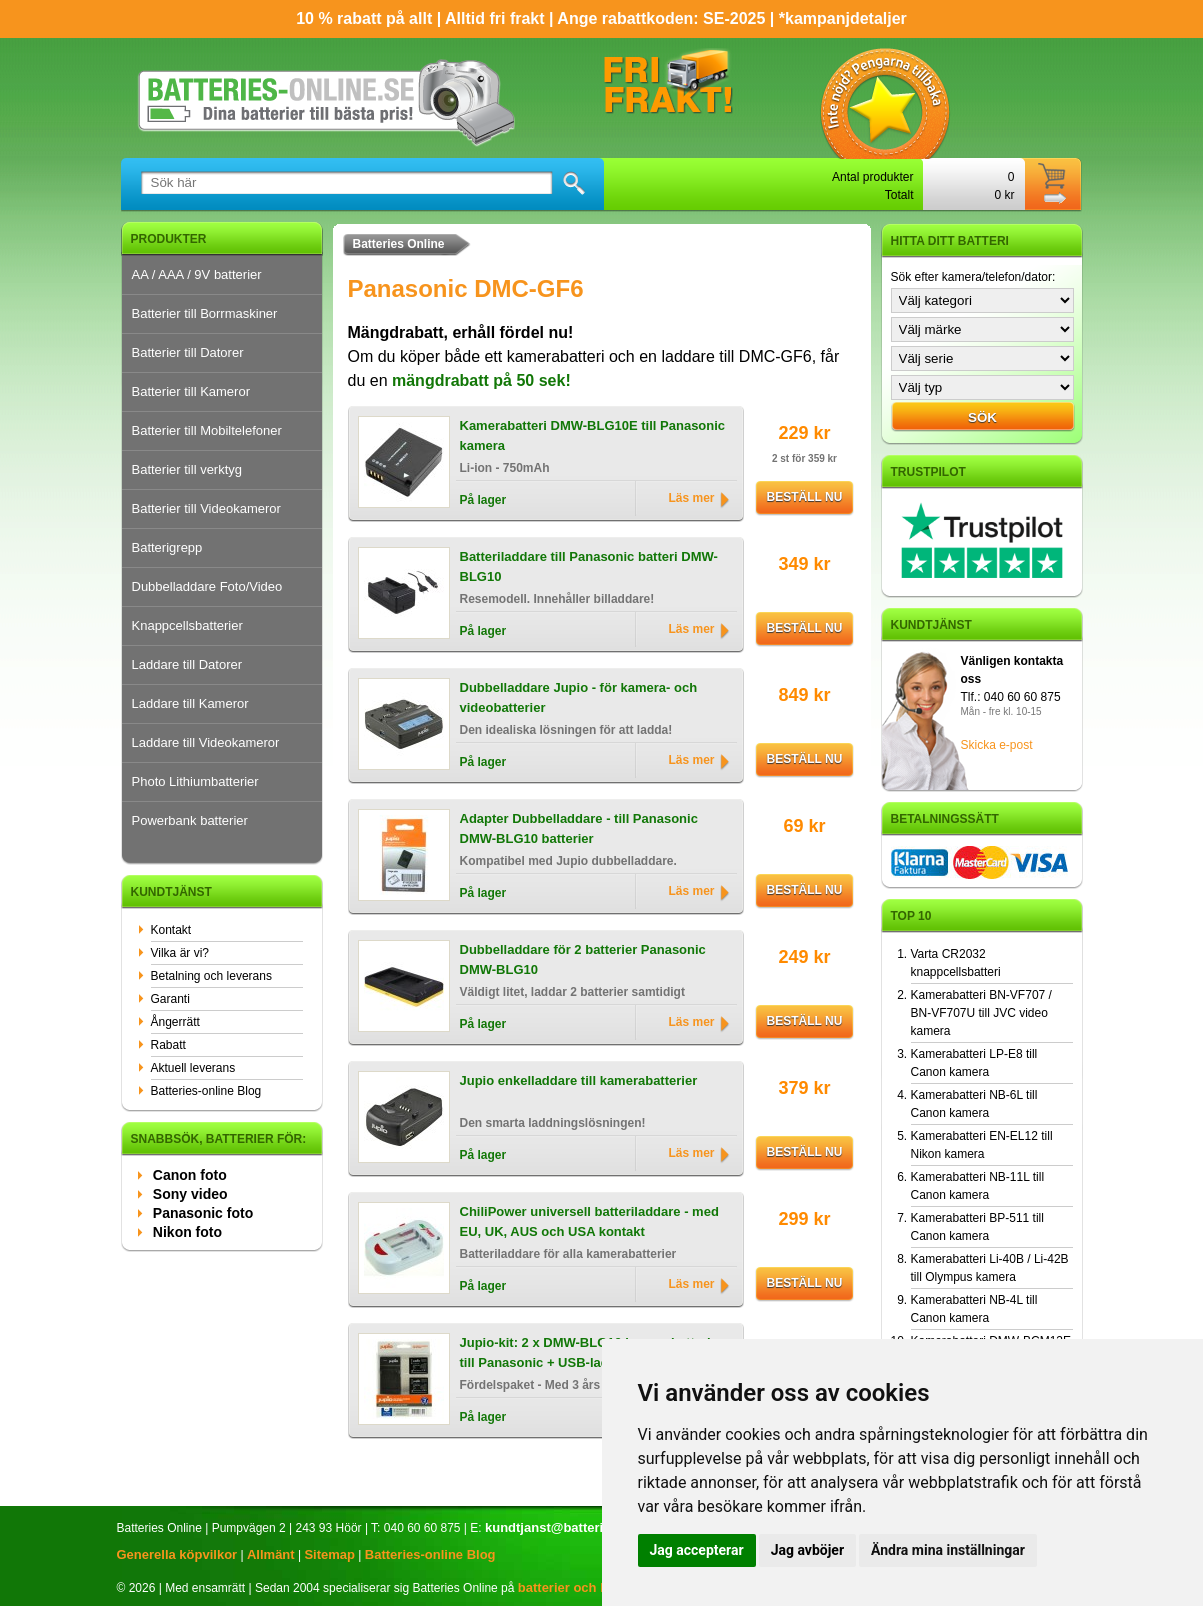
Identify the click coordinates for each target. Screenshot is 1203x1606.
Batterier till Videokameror (206, 508)
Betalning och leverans (211, 976)
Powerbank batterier (190, 820)
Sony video (190, 1194)
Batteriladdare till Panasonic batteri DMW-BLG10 (589, 566)
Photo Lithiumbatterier (195, 781)
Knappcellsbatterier (187, 625)
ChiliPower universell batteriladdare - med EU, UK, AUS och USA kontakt (589, 1221)
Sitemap (329, 1554)
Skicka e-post (997, 745)
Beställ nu (805, 497)
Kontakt (171, 930)
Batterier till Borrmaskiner (205, 313)
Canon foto (190, 1175)
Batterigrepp (167, 547)
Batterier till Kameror (191, 391)
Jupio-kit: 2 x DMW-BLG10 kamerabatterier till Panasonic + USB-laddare (591, 1352)
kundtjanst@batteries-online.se (581, 1527)
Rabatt (168, 1045)
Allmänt (271, 1554)
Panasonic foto (203, 1213)
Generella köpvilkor (177, 1554)
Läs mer (691, 498)
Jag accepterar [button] (697, 1550)
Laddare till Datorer (187, 664)
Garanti (170, 999)
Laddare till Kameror (190, 703)
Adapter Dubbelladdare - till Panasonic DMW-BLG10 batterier (579, 828)
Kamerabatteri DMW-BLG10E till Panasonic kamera (593, 435)
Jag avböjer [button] (807, 1550)
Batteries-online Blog (206, 1091)
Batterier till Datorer (188, 352)
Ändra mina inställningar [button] (948, 1550)
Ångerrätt (175, 1022)
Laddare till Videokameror (206, 742)
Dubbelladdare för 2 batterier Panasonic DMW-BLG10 (583, 959)
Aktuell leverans (193, 1068)
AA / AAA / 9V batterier (197, 274)
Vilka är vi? (180, 953)
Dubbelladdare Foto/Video (207, 586)
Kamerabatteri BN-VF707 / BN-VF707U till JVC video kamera (981, 1013)
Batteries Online (399, 244)
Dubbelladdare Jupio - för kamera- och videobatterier (579, 697)
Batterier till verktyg (187, 469)
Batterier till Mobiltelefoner (207, 430)
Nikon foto (187, 1232)
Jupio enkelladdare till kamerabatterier (579, 1080)
